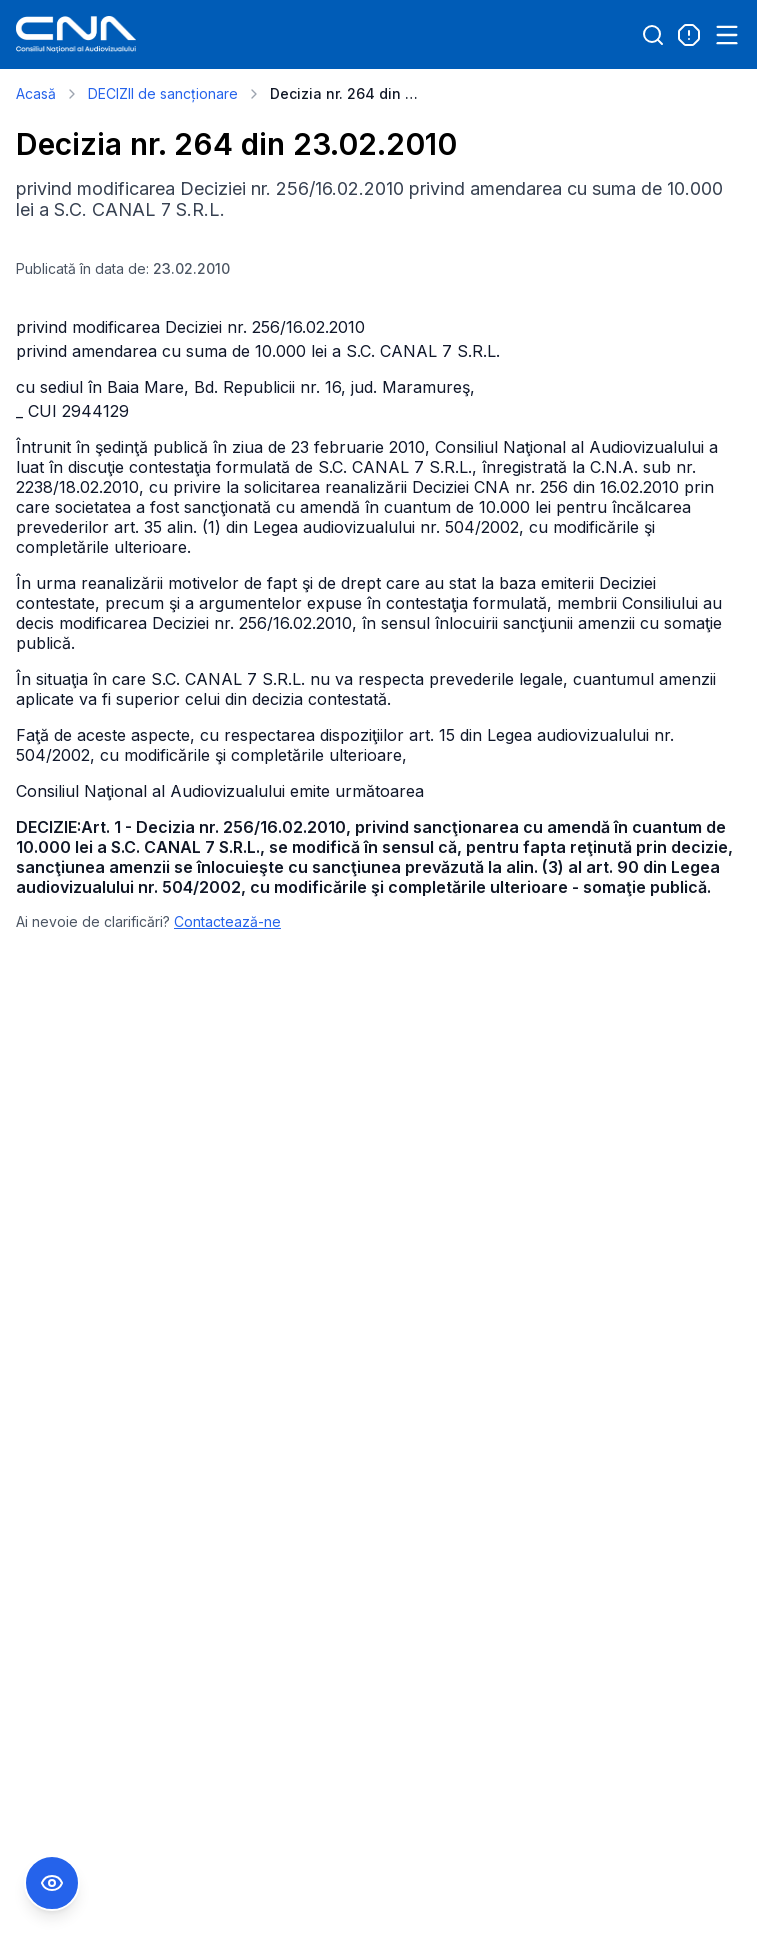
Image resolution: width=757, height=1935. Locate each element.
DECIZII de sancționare (163, 93)
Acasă (36, 93)
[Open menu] (727, 35)
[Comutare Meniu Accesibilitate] (52, 1883)
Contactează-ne (227, 921)
